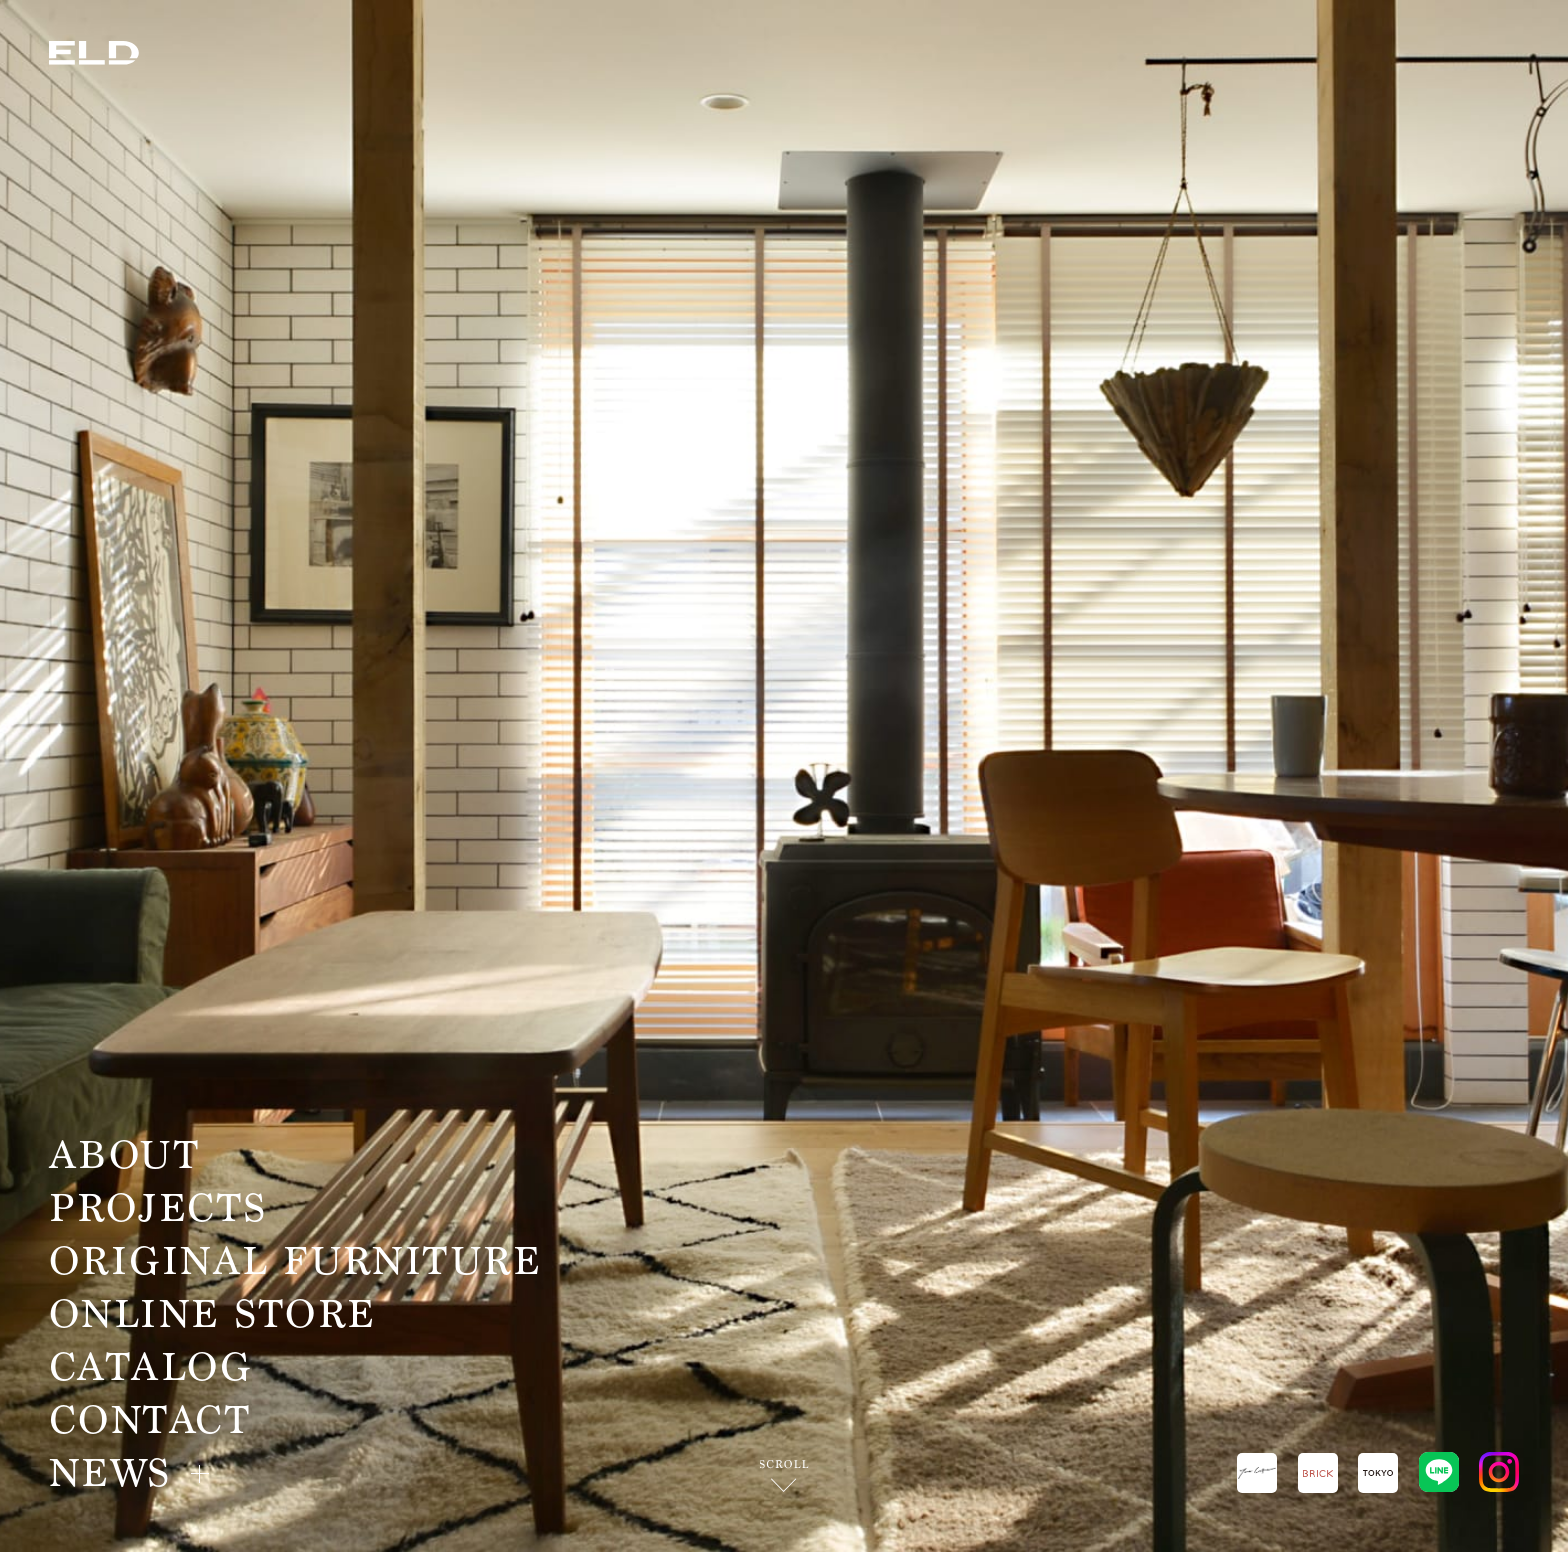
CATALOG (150, 1367)
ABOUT (124, 1155)
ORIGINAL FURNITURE (295, 1261)
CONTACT (150, 1420)
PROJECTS (158, 1208)
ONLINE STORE (212, 1314)
